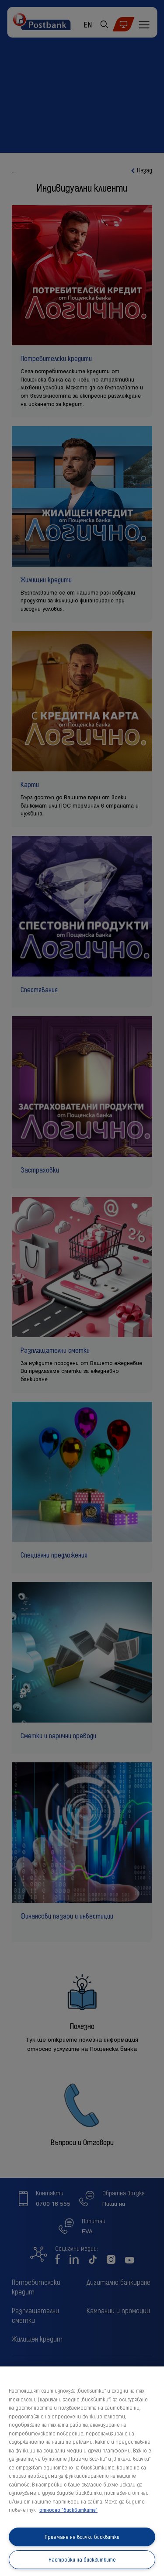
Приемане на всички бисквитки (82, 2536)
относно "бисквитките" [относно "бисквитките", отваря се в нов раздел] (68, 2509)
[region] (82, 2471)
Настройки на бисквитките (82, 2559)
